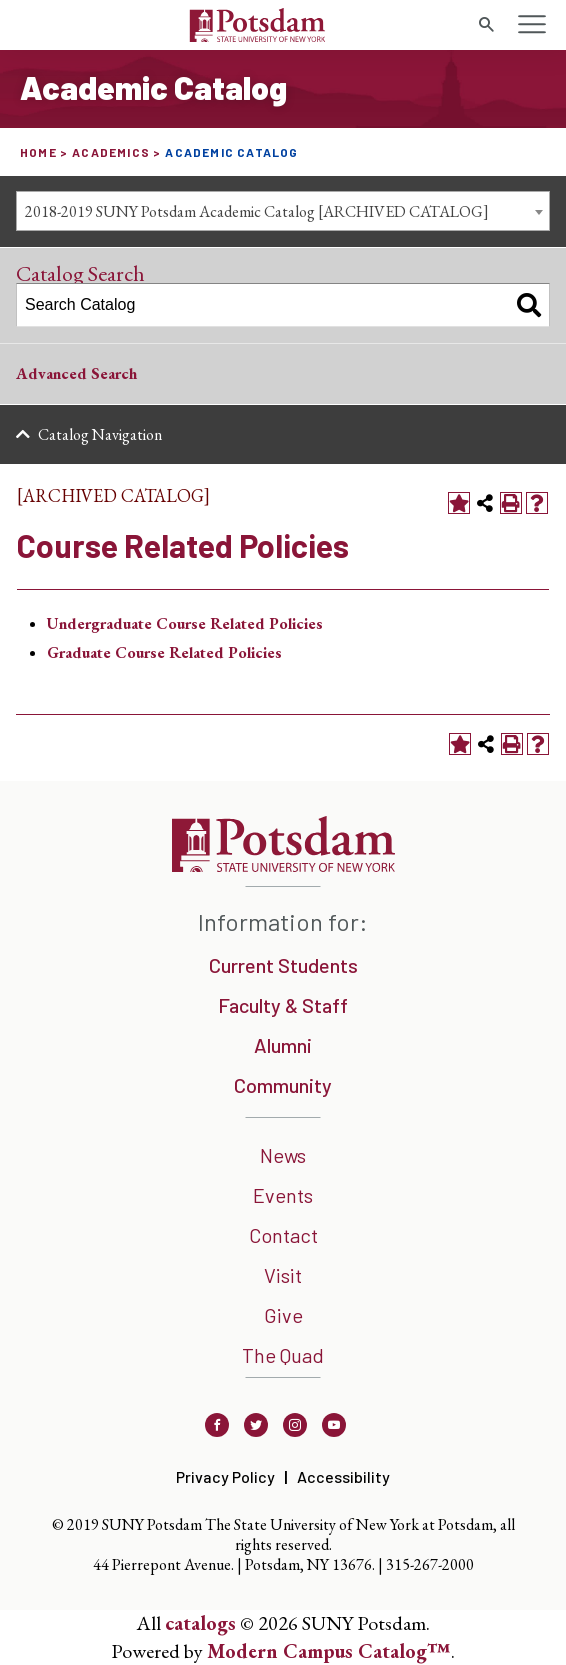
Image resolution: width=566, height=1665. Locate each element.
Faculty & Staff (283, 1005)
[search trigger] (486, 25)
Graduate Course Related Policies (164, 652)
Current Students (283, 965)
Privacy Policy (225, 1476)
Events (283, 1195)
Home (38, 152)
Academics (111, 152)
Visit (283, 1275)
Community (283, 1085)
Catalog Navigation (100, 434)
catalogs (200, 1623)
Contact (283, 1235)
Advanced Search (76, 373)
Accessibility (343, 1476)
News (283, 1155)
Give (283, 1315)
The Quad (283, 1355)
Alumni (283, 1045)
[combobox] (283, 211)
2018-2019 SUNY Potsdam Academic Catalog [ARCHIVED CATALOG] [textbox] (257, 211)
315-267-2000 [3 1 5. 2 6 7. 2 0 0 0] (430, 1564)
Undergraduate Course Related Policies (185, 623)
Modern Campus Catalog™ (329, 1651)
